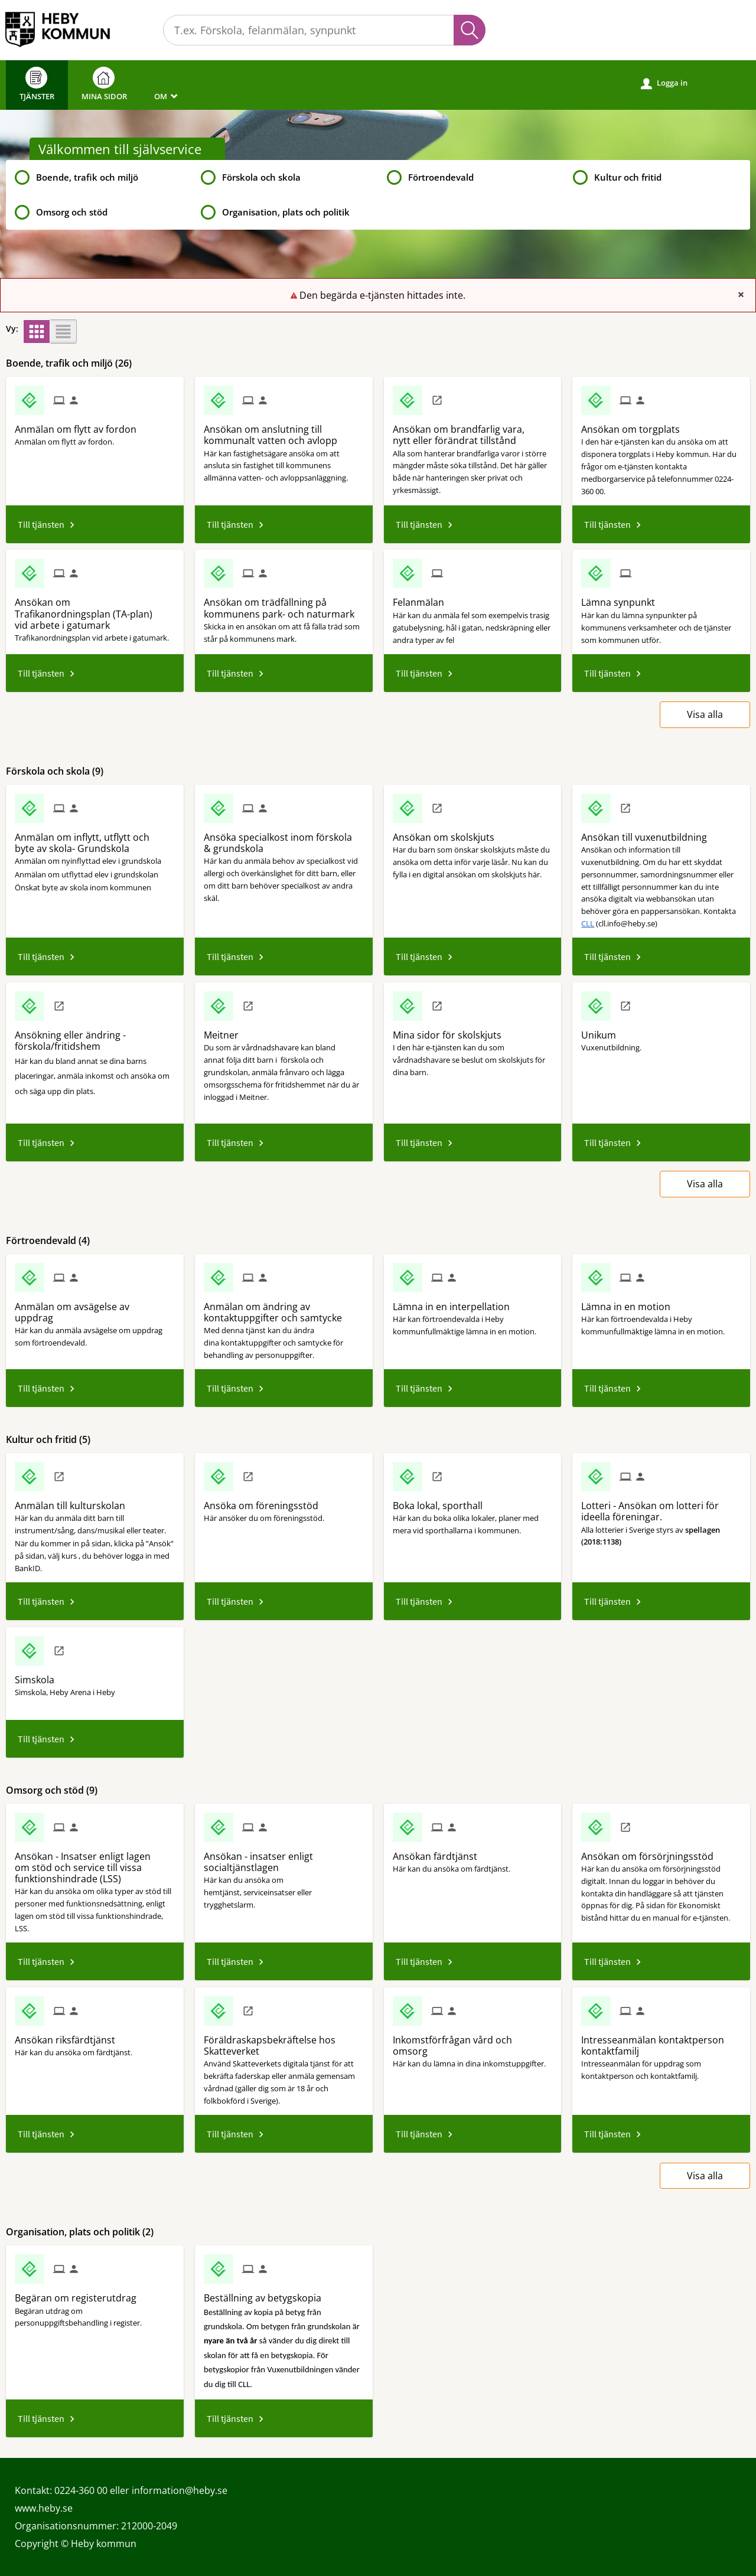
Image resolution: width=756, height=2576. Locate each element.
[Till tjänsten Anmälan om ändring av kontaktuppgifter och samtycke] (284, 1308)
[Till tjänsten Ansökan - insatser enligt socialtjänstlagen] (284, 1857)
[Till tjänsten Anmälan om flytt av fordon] (80, 425)
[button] (36, 331)
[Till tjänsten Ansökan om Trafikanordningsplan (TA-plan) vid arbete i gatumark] (95, 609)
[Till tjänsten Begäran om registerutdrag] (80, 2294)
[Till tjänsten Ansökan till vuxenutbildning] (648, 833)
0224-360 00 (80, 2490)
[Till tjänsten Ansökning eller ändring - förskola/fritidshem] (95, 1036)
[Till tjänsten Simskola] (39, 1676)
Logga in (664, 83)
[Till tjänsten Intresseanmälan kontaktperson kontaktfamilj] (661, 2041)
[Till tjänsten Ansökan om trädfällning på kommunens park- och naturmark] (284, 603)
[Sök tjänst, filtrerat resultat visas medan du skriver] (324, 30)
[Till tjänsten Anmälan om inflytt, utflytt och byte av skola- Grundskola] (95, 838)
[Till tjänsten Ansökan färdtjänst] (439, 1852)
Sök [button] (469, 30)
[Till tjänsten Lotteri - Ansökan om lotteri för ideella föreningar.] (661, 1507)
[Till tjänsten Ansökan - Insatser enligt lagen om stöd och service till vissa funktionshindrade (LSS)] (95, 1863)
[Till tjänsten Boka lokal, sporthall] (442, 1501)
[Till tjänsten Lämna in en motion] (630, 1302)
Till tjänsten (41, 524)
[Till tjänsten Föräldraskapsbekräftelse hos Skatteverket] (284, 2041)
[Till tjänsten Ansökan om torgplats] (635, 425)
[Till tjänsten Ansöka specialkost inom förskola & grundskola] (284, 838)
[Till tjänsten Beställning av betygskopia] (267, 2294)
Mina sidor (104, 84)
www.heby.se (44, 2508)
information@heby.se (179, 2490)
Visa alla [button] (705, 714)
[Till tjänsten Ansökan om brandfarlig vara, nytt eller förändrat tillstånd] (473, 430)
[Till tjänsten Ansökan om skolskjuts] (448, 833)
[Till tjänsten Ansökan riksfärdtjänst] (69, 2036)
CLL (587, 923)
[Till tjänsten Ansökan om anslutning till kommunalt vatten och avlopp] (284, 430)
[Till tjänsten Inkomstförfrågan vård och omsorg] (473, 2041)
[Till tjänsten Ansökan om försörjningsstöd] (651, 1852)
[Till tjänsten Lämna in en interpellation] (456, 1302)
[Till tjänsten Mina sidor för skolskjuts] (451, 1031)
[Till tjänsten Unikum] (603, 1031)
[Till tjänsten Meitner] (225, 1031)
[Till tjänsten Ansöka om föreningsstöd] (265, 1501)
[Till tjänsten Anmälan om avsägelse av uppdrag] (95, 1308)
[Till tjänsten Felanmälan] (423, 598)
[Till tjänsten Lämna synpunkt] (622, 598)
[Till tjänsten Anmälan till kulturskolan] (74, 1501)
